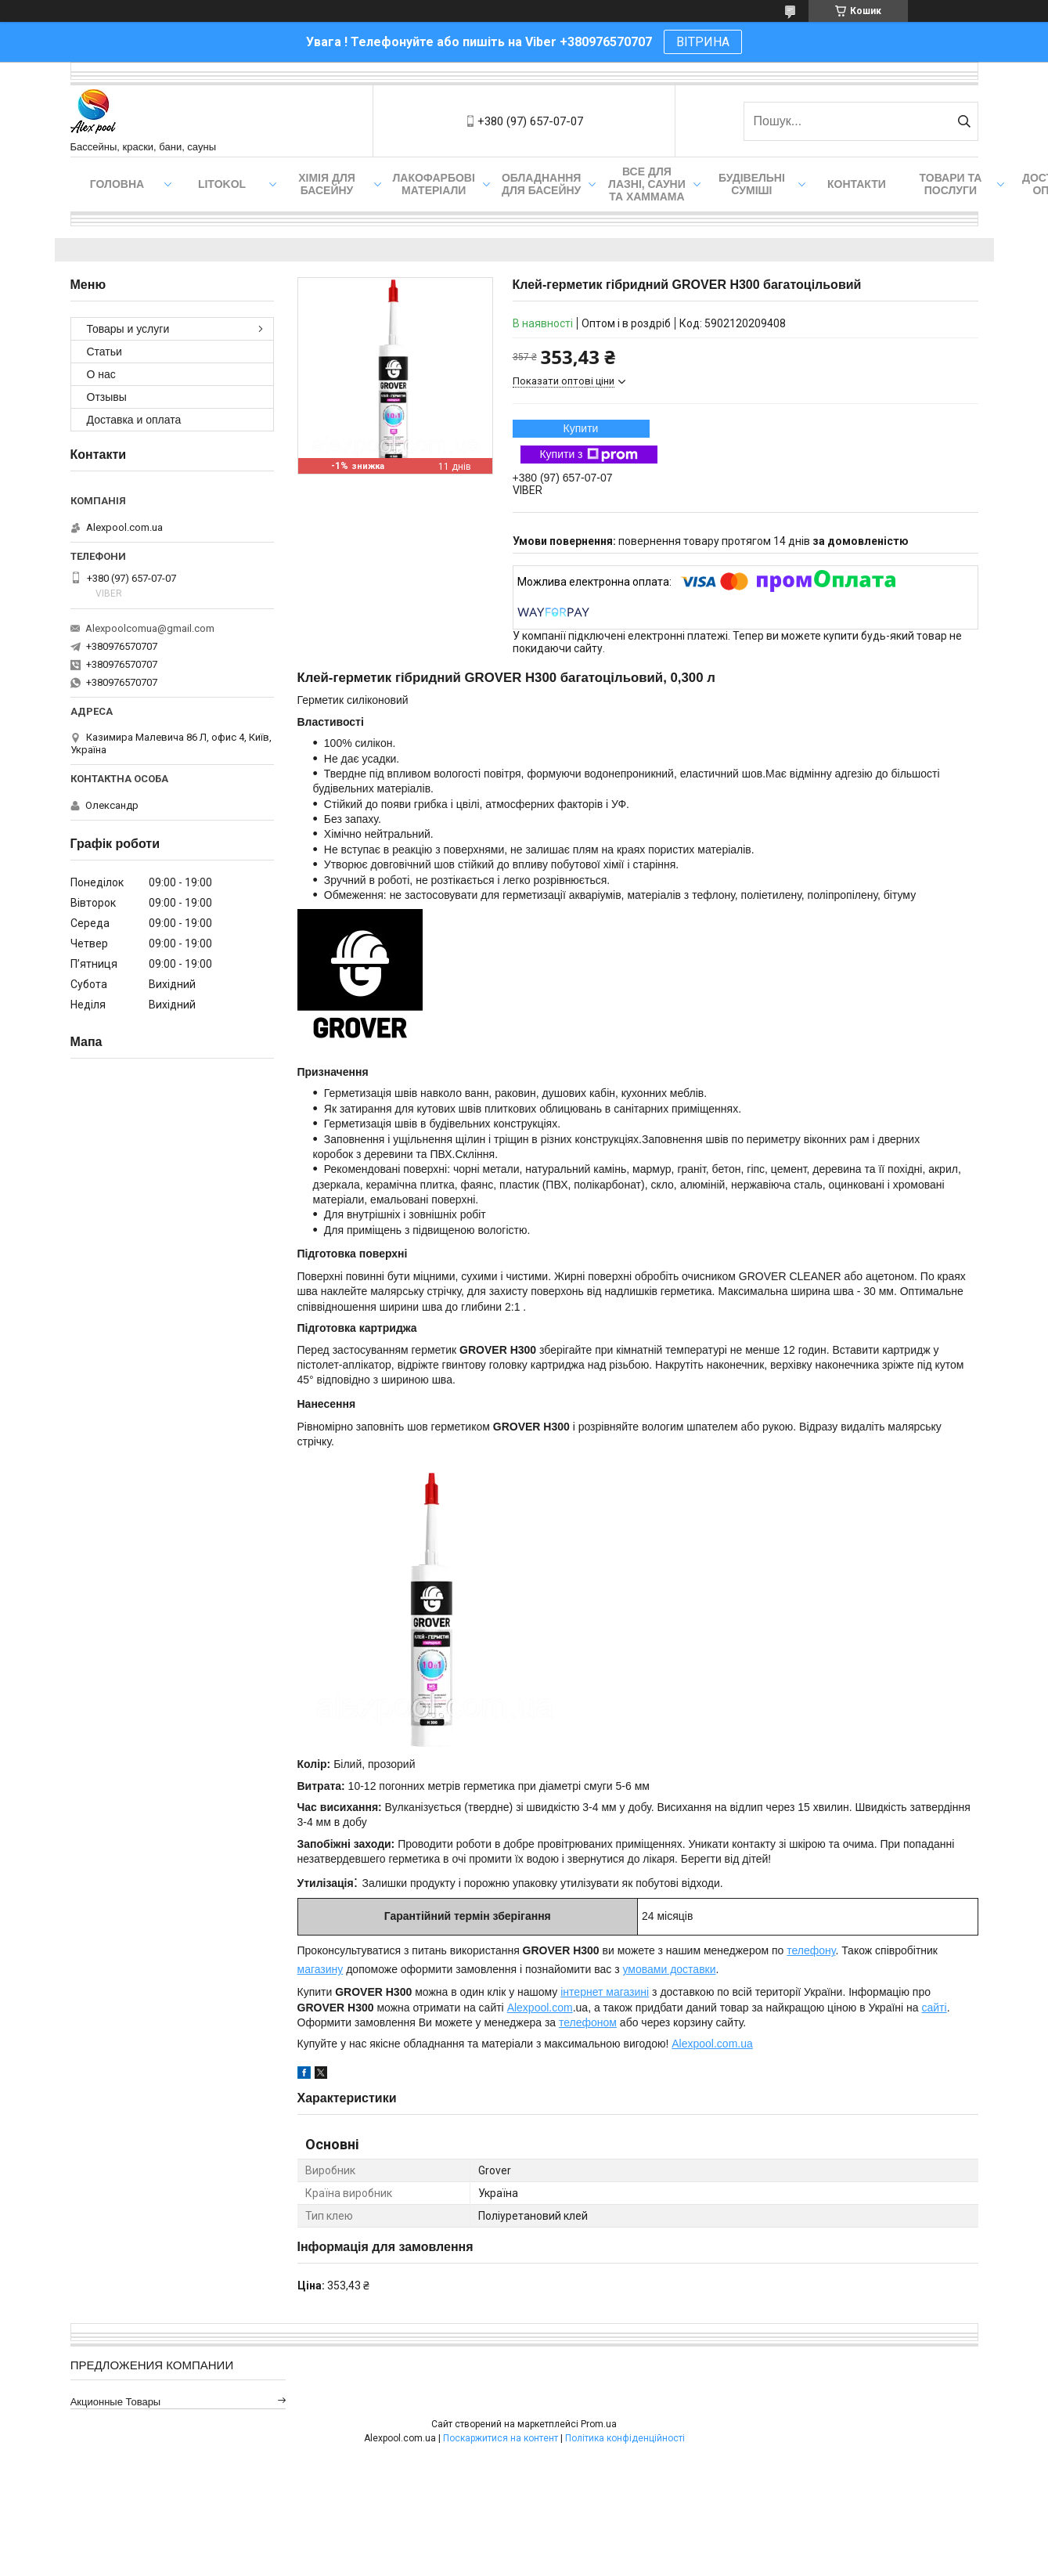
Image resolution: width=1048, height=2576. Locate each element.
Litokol (222, 184)
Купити (581, 428)
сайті (933, 2007)
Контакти (856, 184)
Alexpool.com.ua (712, 2043)
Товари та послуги (951, 184)
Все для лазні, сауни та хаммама (647, 184)
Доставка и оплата (134, 419)
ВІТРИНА (702, 41)
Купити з (588, 455)
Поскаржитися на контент (500, 2438)
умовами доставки (668, 1969)
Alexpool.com (540, 2007)
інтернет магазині (604, 1992)
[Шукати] (964, 121)
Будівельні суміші (751, 184)
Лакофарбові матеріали (434, 184)
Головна (117, 184)
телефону (811, 1950)
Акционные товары (115, 2402)
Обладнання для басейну (542, 184)
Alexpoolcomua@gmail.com (149, 628)
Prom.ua (599, 2424)
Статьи (104, 351)
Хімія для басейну (326, 184)
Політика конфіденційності (625, 2438)
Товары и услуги (128, 329)
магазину (320, 1969)
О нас (101, 374)
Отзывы (107, 397)
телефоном (588, 2022)
